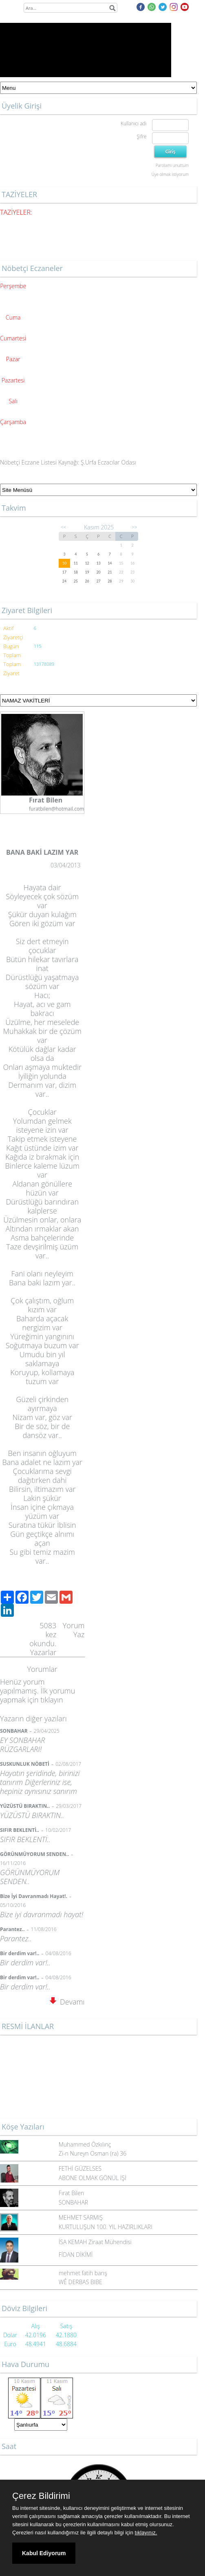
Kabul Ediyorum (44, 2553)
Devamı (67, 2002)
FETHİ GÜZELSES (80, 2168)
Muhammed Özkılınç (85, 2144)
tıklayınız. (146, 2532)
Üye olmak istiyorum (170, 174)
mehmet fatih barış (83, 2273)
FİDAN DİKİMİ (76, 2254)
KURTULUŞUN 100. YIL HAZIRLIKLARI (105, 2227)
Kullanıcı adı (133, 123)
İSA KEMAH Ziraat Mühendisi (95, 2242)
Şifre (141, 136)
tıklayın (51, 1700)
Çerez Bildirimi (41, 2496)
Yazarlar (43, 1652)
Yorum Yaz (74, 1629)
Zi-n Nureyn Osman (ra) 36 (92, 2153)
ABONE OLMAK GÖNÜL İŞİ (92, 2178)
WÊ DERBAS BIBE (80, 2282)
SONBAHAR (73, 2202)
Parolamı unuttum (172, 165)
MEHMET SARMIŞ (81, 2217)
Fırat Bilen (71, 2193)
